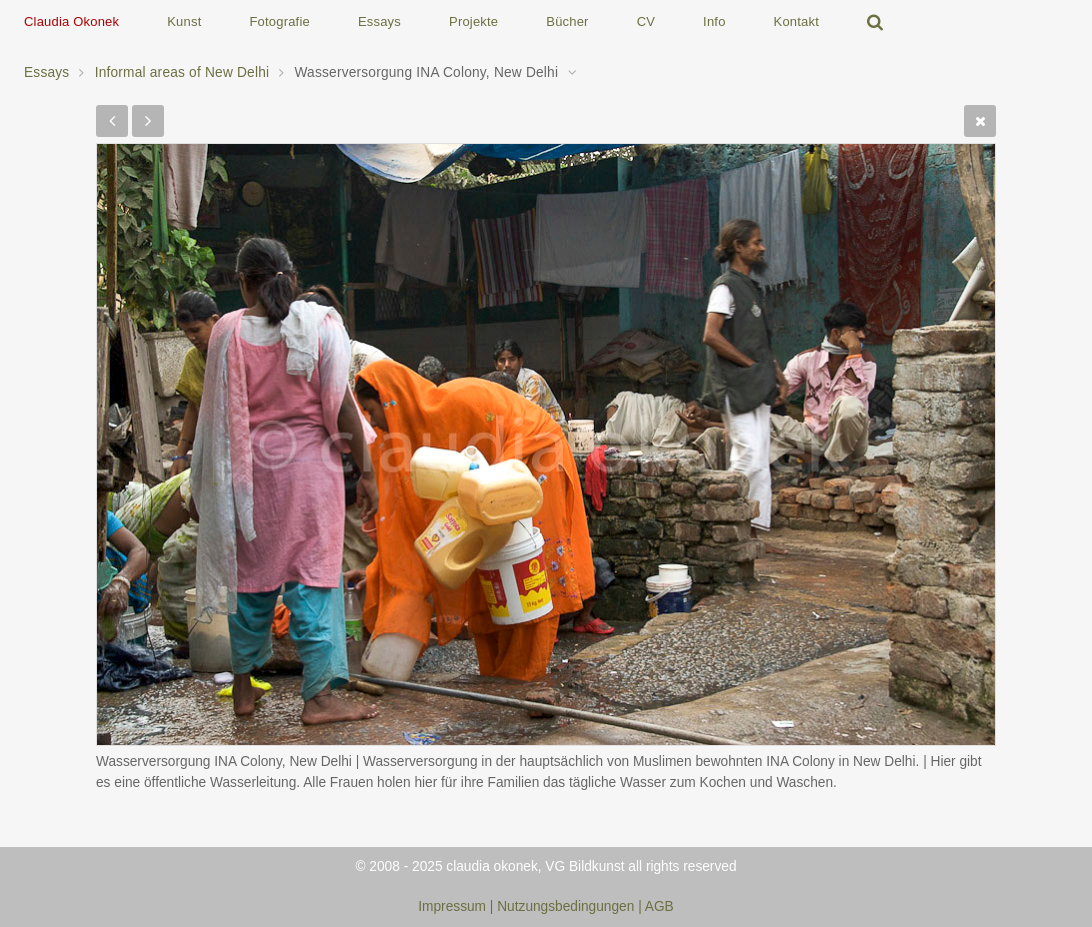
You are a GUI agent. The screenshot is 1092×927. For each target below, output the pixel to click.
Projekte (473, 21)
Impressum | (455, 906)
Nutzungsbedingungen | (571, 906)
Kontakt (796, 21)
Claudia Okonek (71, 21)
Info (714, 21)
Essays (379, 21)
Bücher (567, 21)
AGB (659, 906)
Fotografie (279, 21)
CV (646, 21)
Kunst (184, 21)
